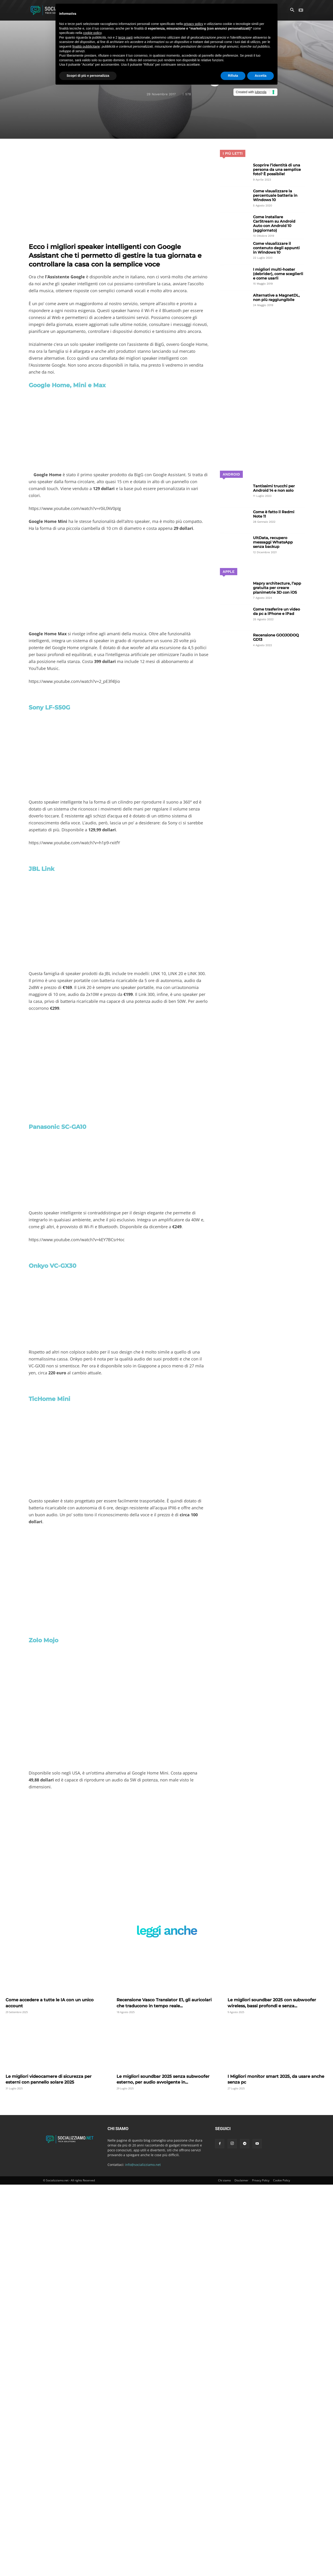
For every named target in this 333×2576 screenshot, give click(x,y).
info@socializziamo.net (143, 2164)
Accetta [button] (260, 75)
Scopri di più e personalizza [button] (88, 75)
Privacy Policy (260, 2180)
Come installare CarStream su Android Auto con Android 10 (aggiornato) (274, 224)
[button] (292, 10)
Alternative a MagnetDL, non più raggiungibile (276, 297)
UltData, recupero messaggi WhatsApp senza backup (273, 542)
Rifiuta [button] (233, 75)
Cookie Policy (281, 2180)
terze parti (125, 37)
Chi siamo (224, 2180)
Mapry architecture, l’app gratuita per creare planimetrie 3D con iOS (277, 587)
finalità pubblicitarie (86, 46)
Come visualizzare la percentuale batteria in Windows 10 (275, 195)
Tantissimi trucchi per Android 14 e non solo (274, 488)
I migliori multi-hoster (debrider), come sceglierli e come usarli (278, 273)
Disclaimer (241, 2180)
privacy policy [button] (193, 24)
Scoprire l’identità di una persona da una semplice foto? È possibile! (277, 169)
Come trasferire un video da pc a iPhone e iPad (276, 611)
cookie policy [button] (92, 33)
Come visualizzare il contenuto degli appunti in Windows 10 (276, 248)
